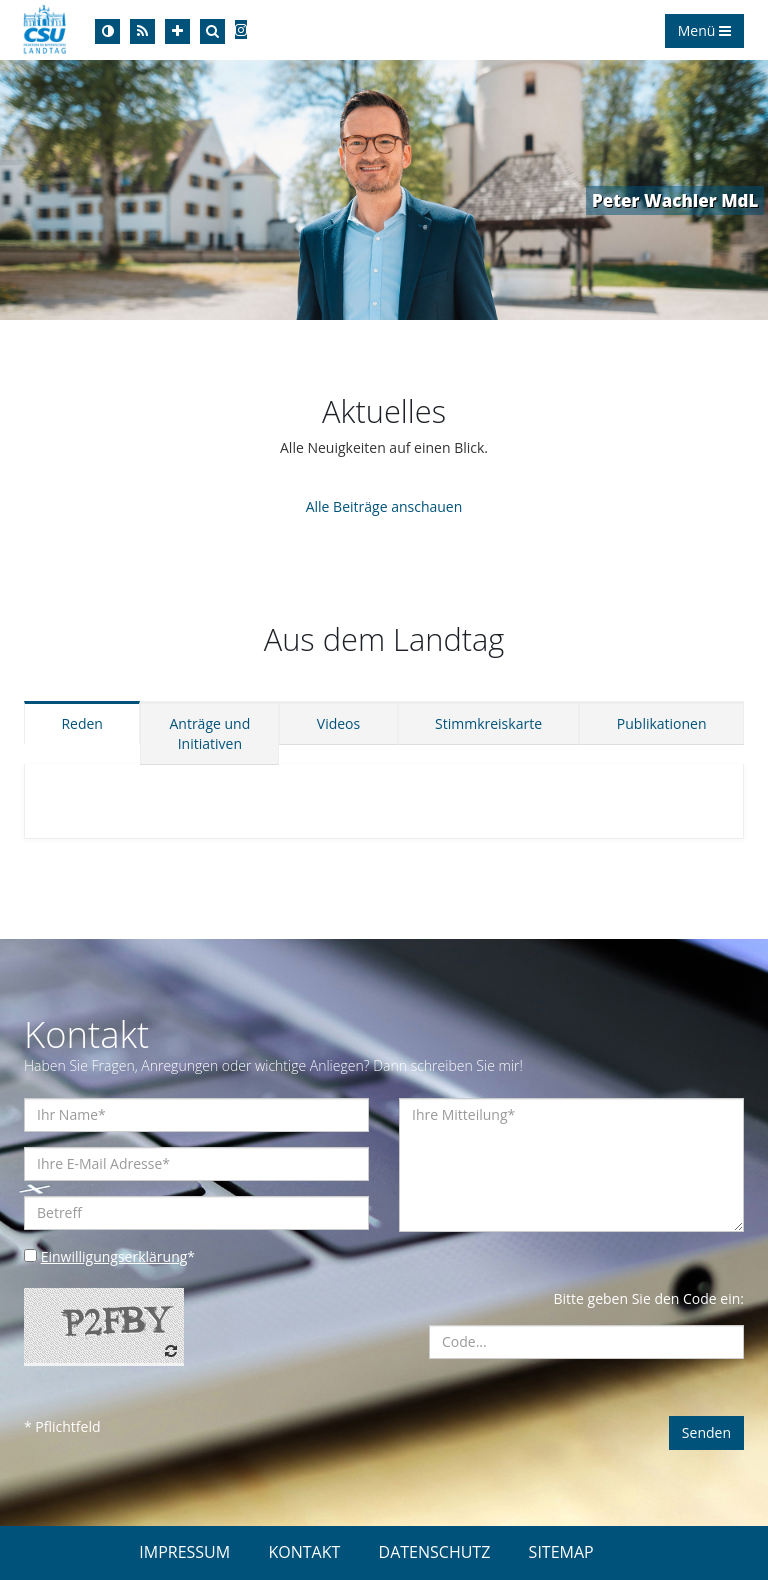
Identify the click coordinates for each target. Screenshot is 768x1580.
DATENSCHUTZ (435, 1552)
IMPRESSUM (184, 1552)
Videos (338, 723)
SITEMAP (561, 1552)
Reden (82, 723)
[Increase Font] (177, 31)
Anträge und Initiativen (209, 733)
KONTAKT (304, 1552)
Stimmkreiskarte (488, 723)
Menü (704, 30)
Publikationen (662, 723)
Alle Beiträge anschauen (384, 506)
